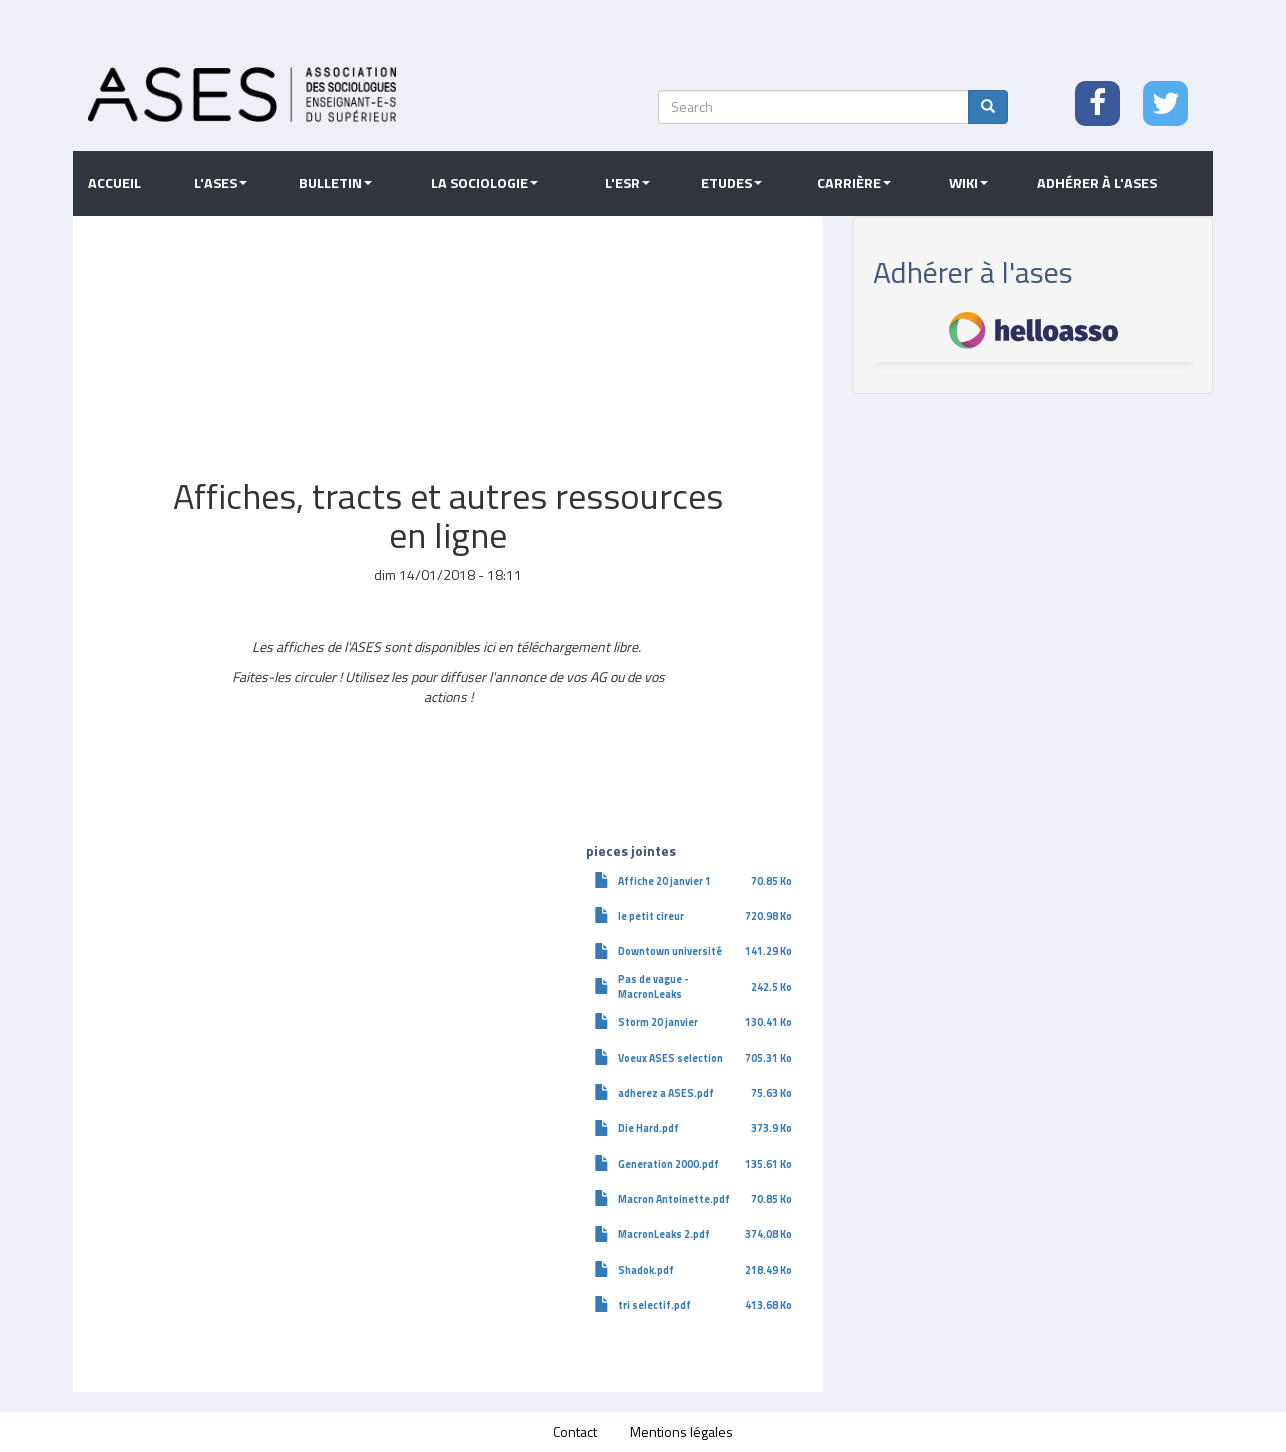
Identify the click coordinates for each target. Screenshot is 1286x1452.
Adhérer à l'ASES (1097, 183)
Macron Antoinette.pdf (674, 1199)
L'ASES (220, 183)
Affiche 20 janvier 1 (664, 881)
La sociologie (484, 183)
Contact (575, 1431)
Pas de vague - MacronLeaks (653, 986)
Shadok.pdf (646, 1270)
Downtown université (670, 951)
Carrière (854, 183)
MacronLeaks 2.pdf (664, 1234)
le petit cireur (651, 916)
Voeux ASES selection (670, 1058)
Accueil (114, 183)
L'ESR (627, 183)
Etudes (731, 183)
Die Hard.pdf (648, 1128)
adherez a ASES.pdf (666, 1093)
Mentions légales (681, 1431)
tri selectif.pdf (654, 1305)
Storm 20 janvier (658, 1022)
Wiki (968, 183)
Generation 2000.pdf (668, 1164)
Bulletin (335, 183)
